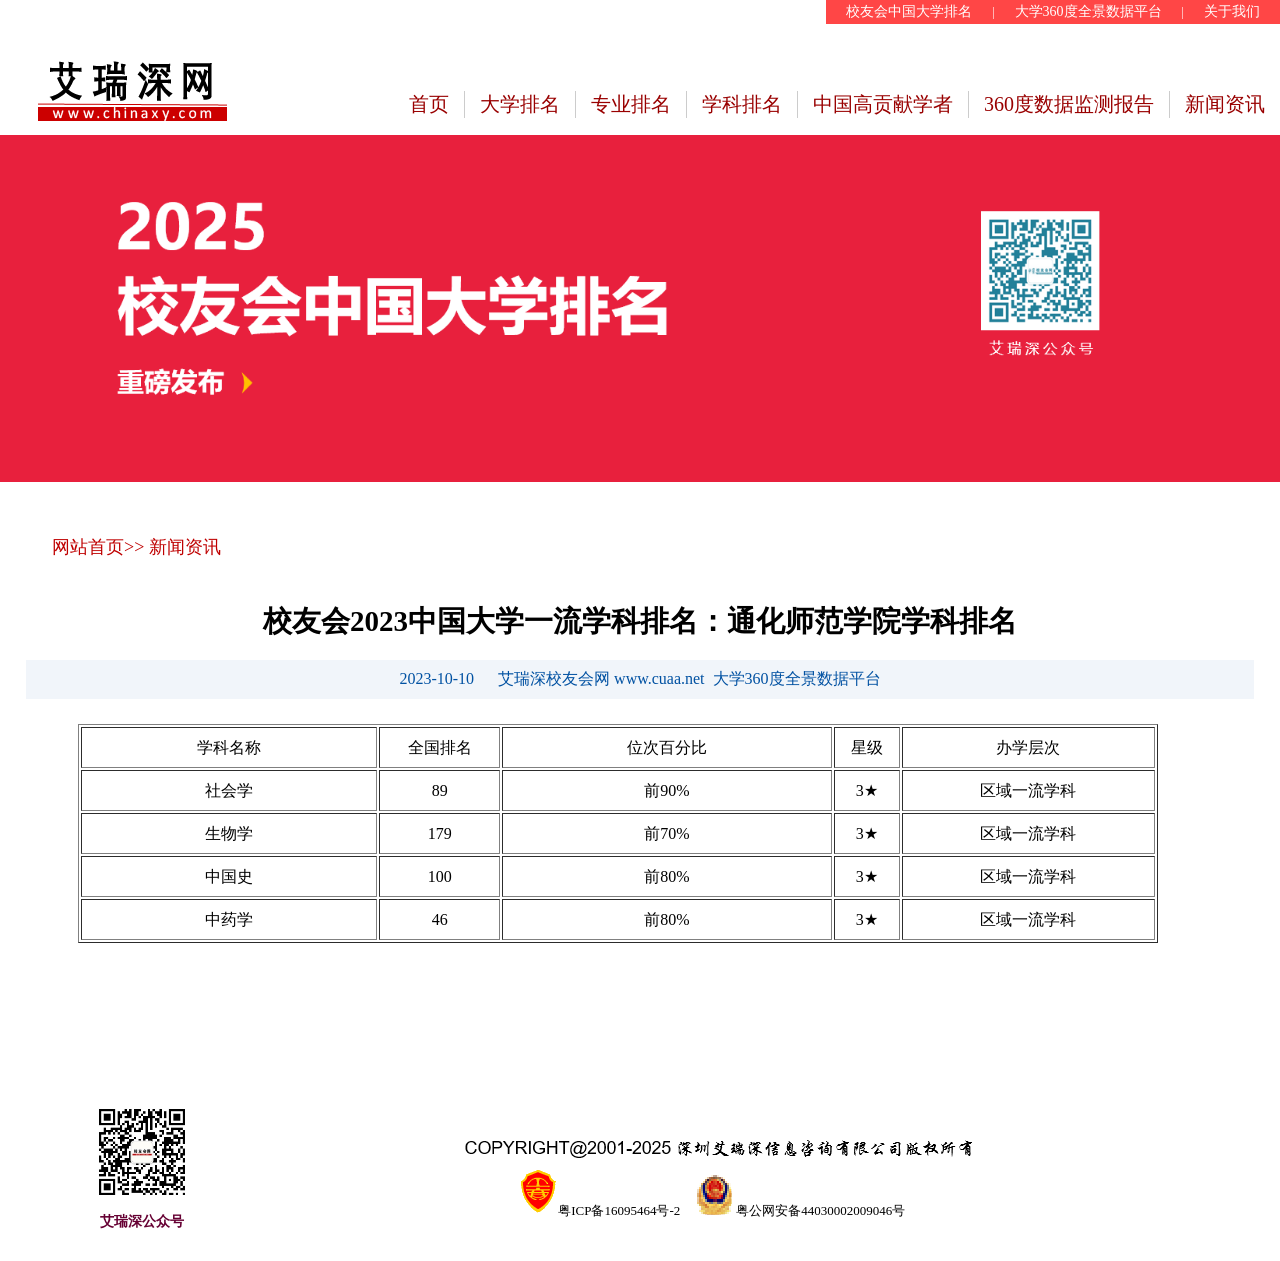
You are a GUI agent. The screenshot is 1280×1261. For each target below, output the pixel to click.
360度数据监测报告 (1069, 104)
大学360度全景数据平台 (1088, 11)
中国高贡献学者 (883, 104)
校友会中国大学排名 (909, 11)
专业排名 (631, 104)
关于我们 (1232, 11)
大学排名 (520, 104)
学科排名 (742, 104)
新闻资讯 (1225, 104)
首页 (429, 104)
